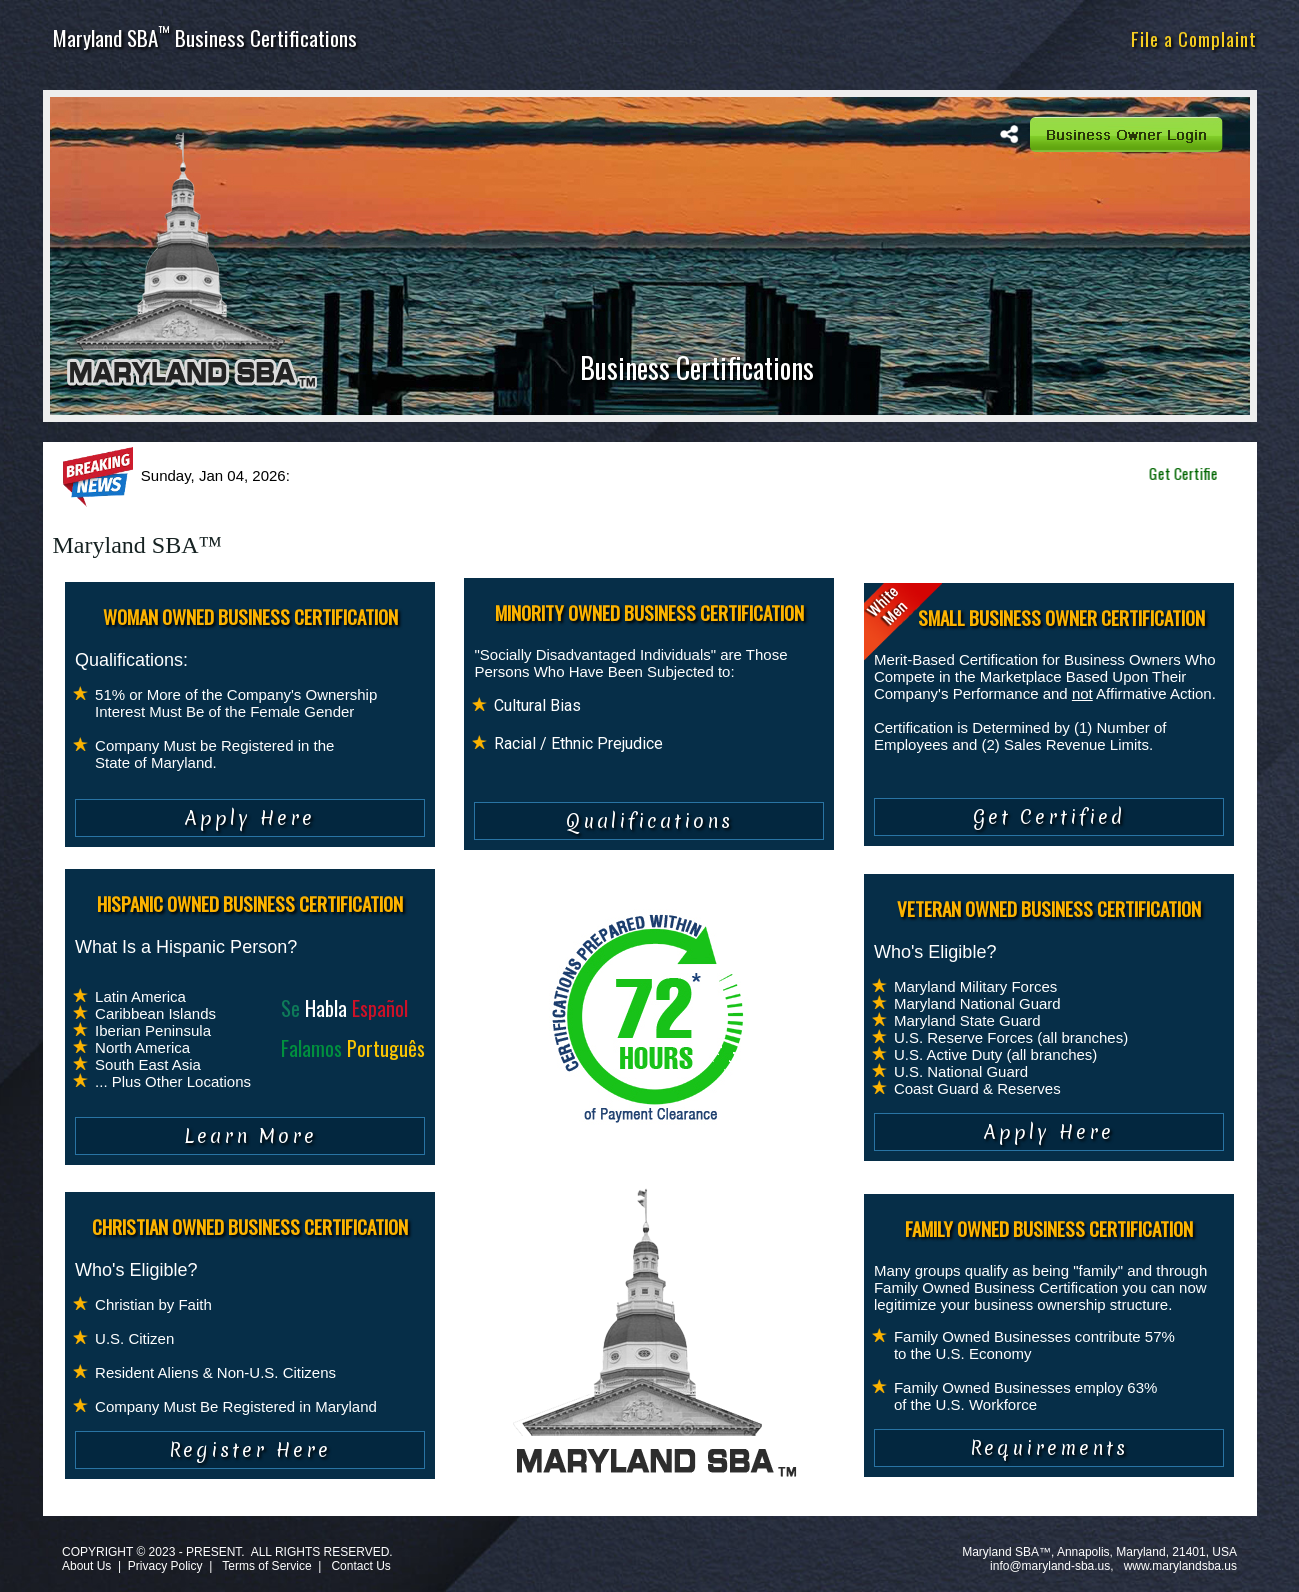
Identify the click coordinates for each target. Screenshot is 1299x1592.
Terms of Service (266, 1566)
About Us (86, 1566)
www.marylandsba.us (1180, 1566)
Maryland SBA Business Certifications (205, 37)
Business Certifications (697, 367)
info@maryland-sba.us (1050, 1566)
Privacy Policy (165, 1566)
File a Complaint (1194, 38)
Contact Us (360, 1566)
